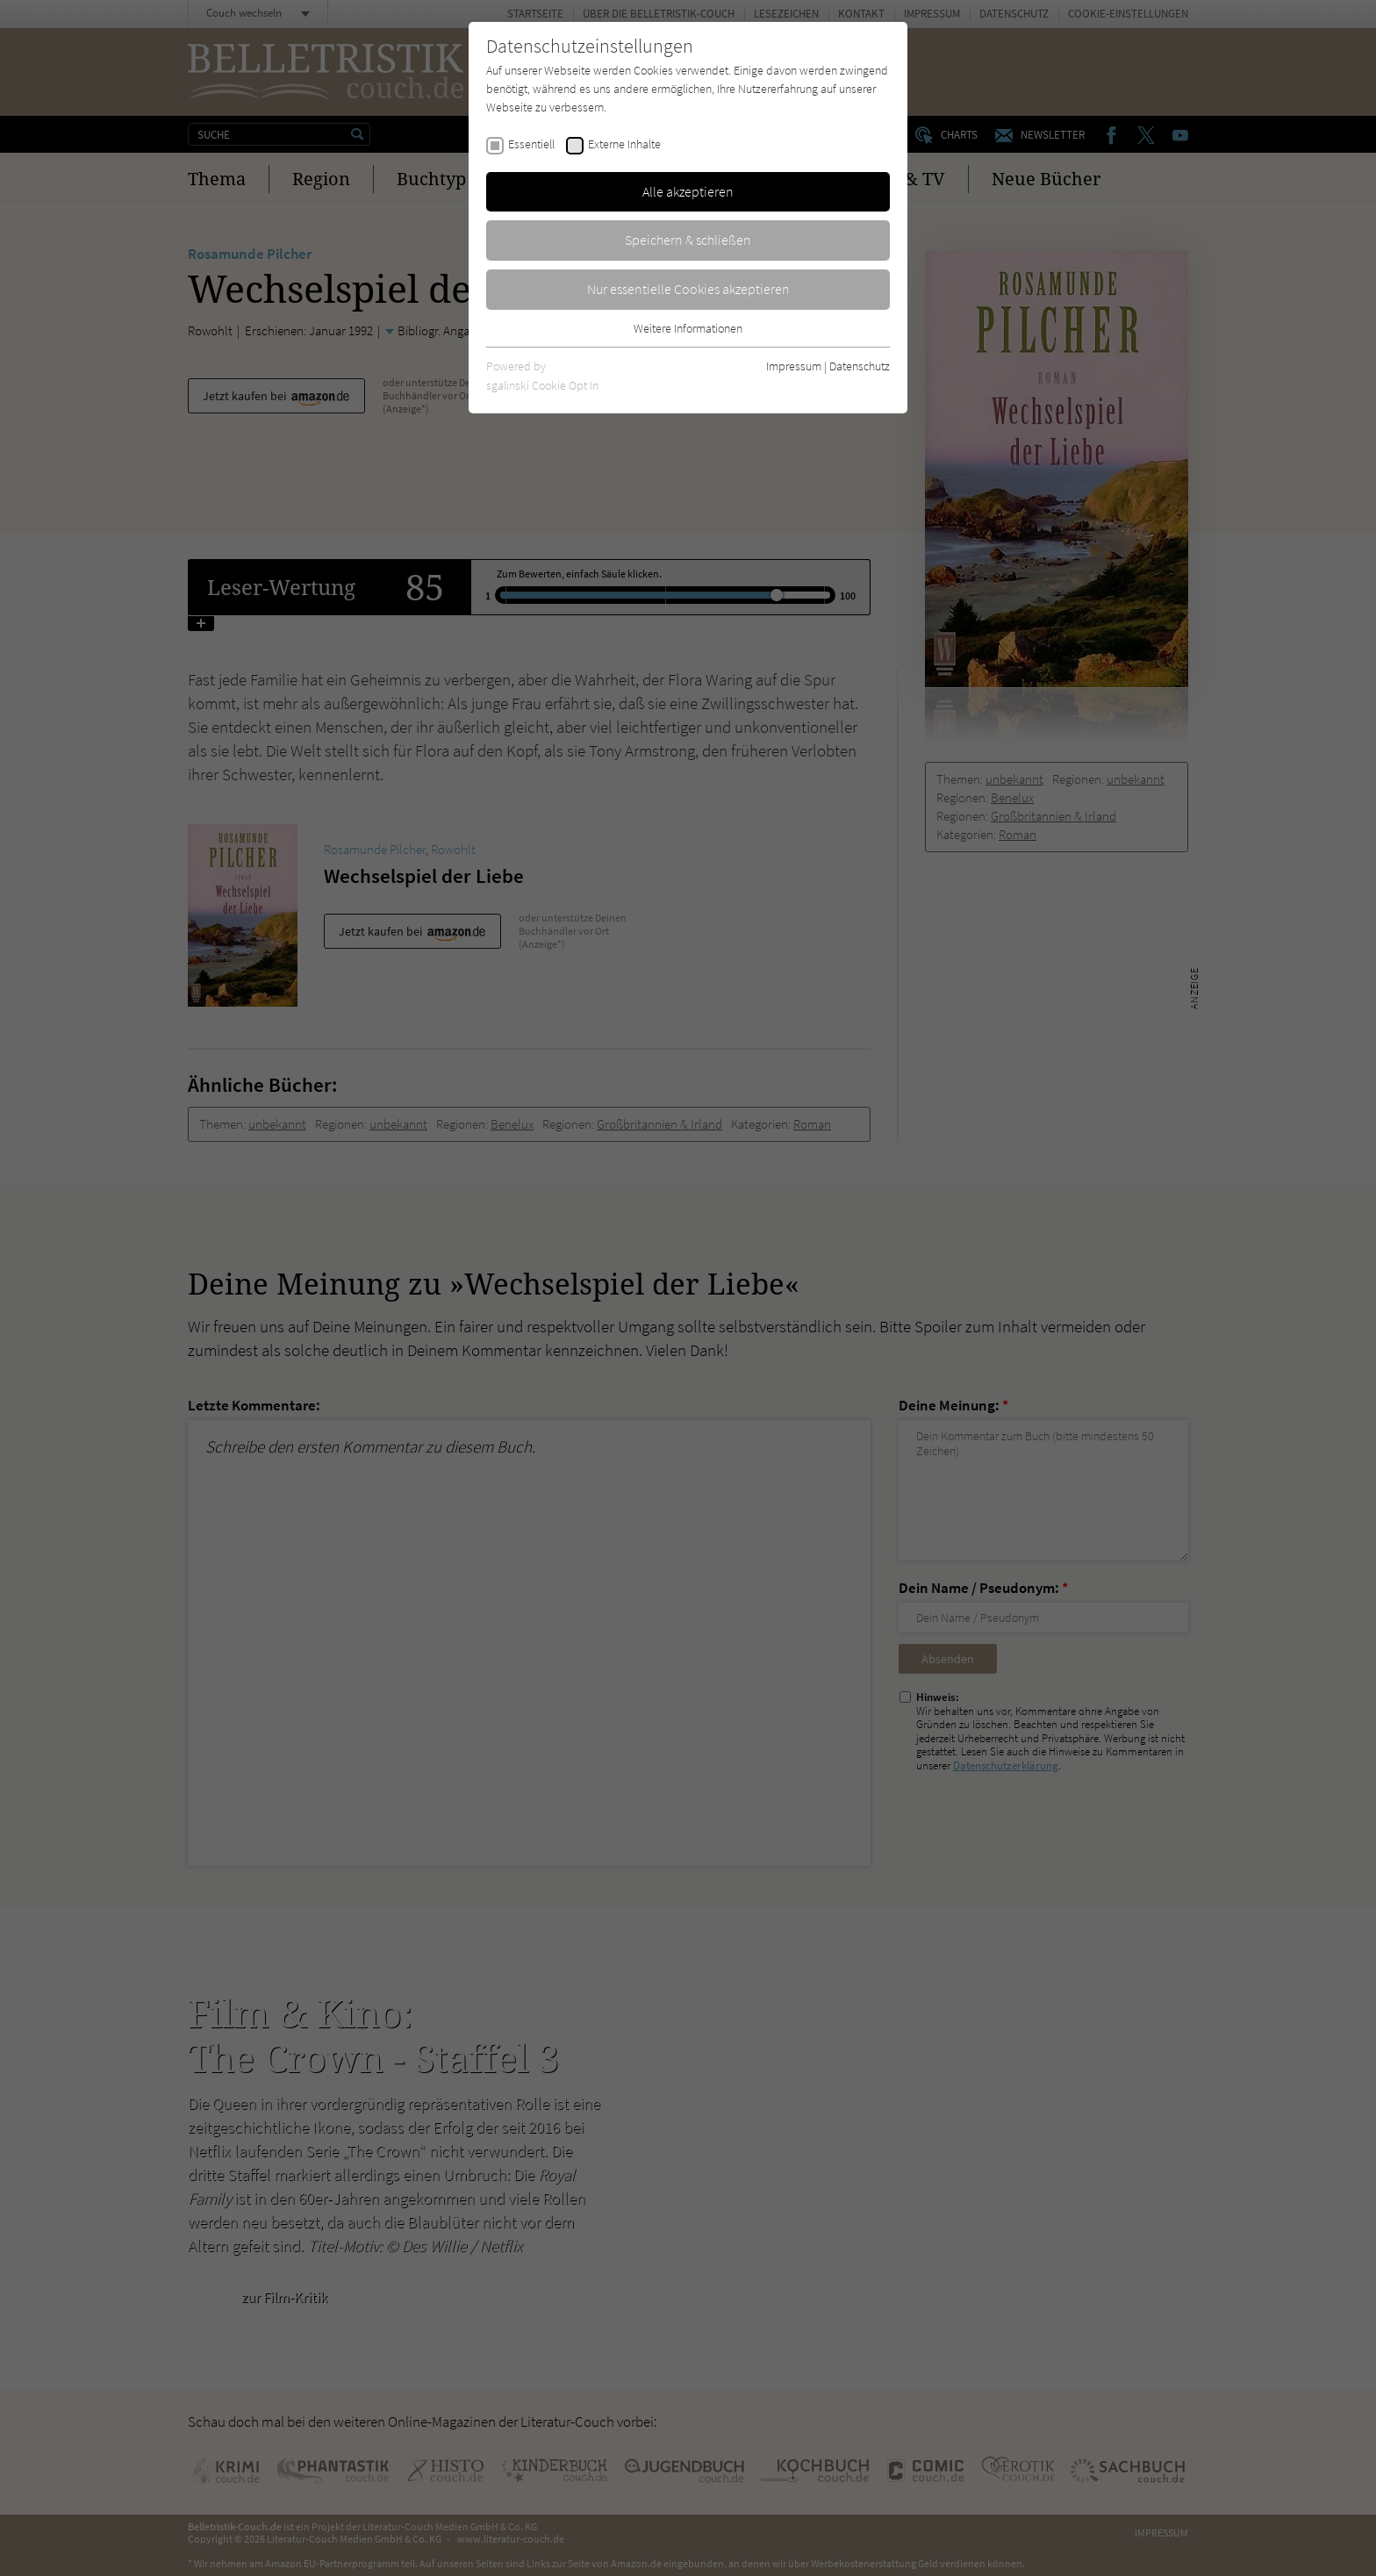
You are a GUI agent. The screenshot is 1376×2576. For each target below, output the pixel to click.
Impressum (793, 366)
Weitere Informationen (688, 328)
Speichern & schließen (688, 239)
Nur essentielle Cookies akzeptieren (688, 289)
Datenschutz (859, 366)
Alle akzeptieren (688, 191)
